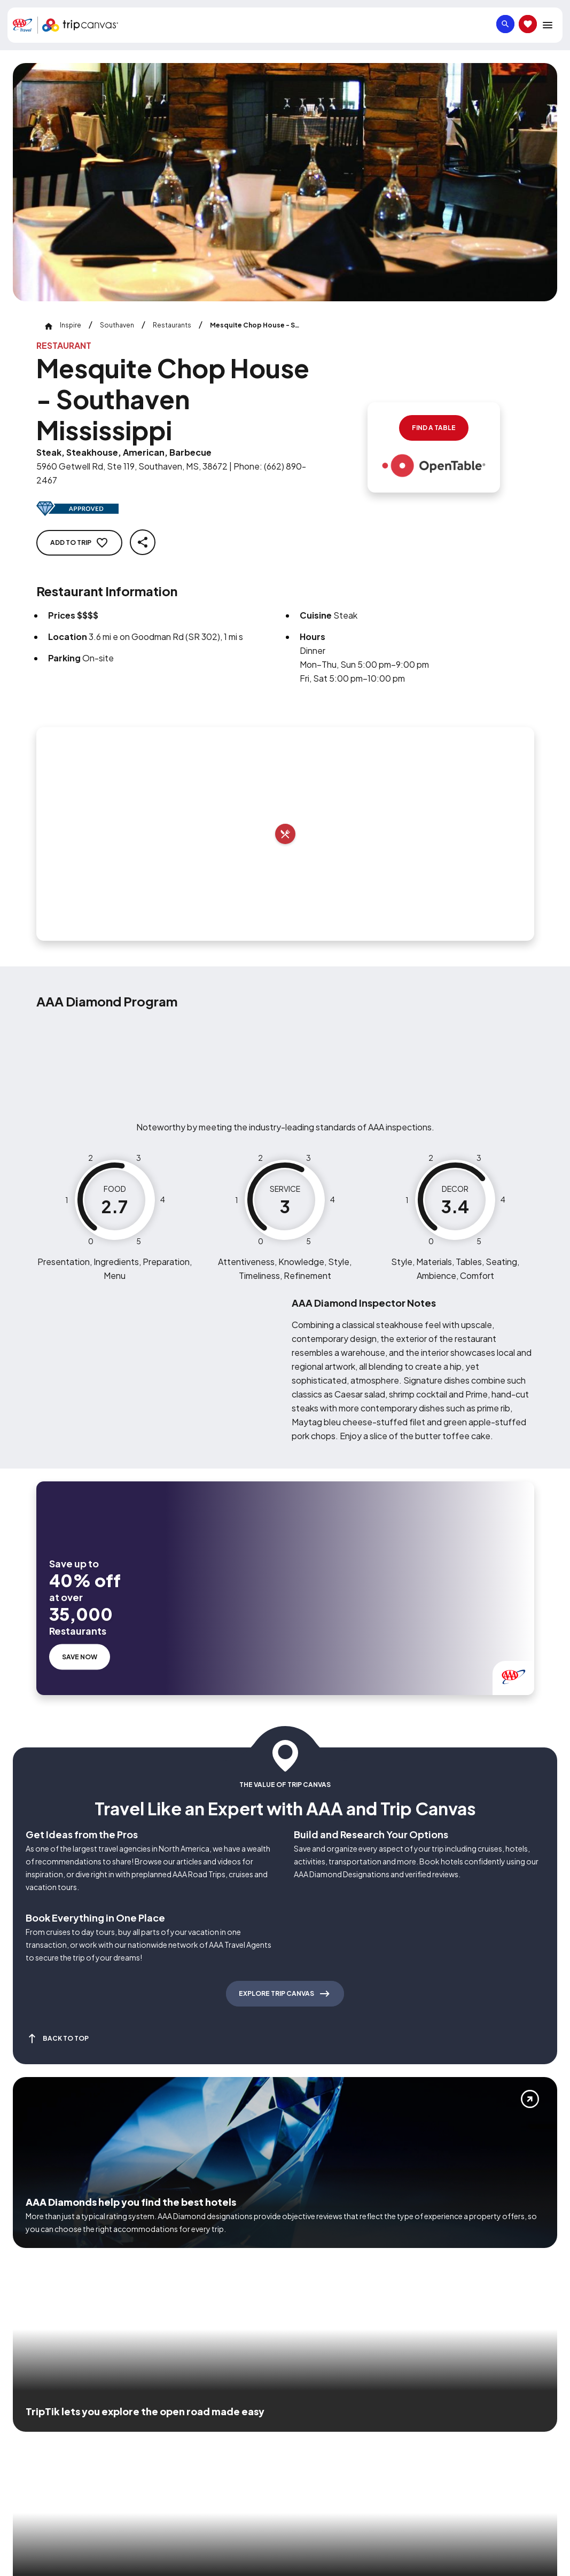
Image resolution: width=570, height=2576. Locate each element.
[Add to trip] (285, 834)
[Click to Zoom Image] (285, 182)
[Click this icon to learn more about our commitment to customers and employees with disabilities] (29, 2433)
